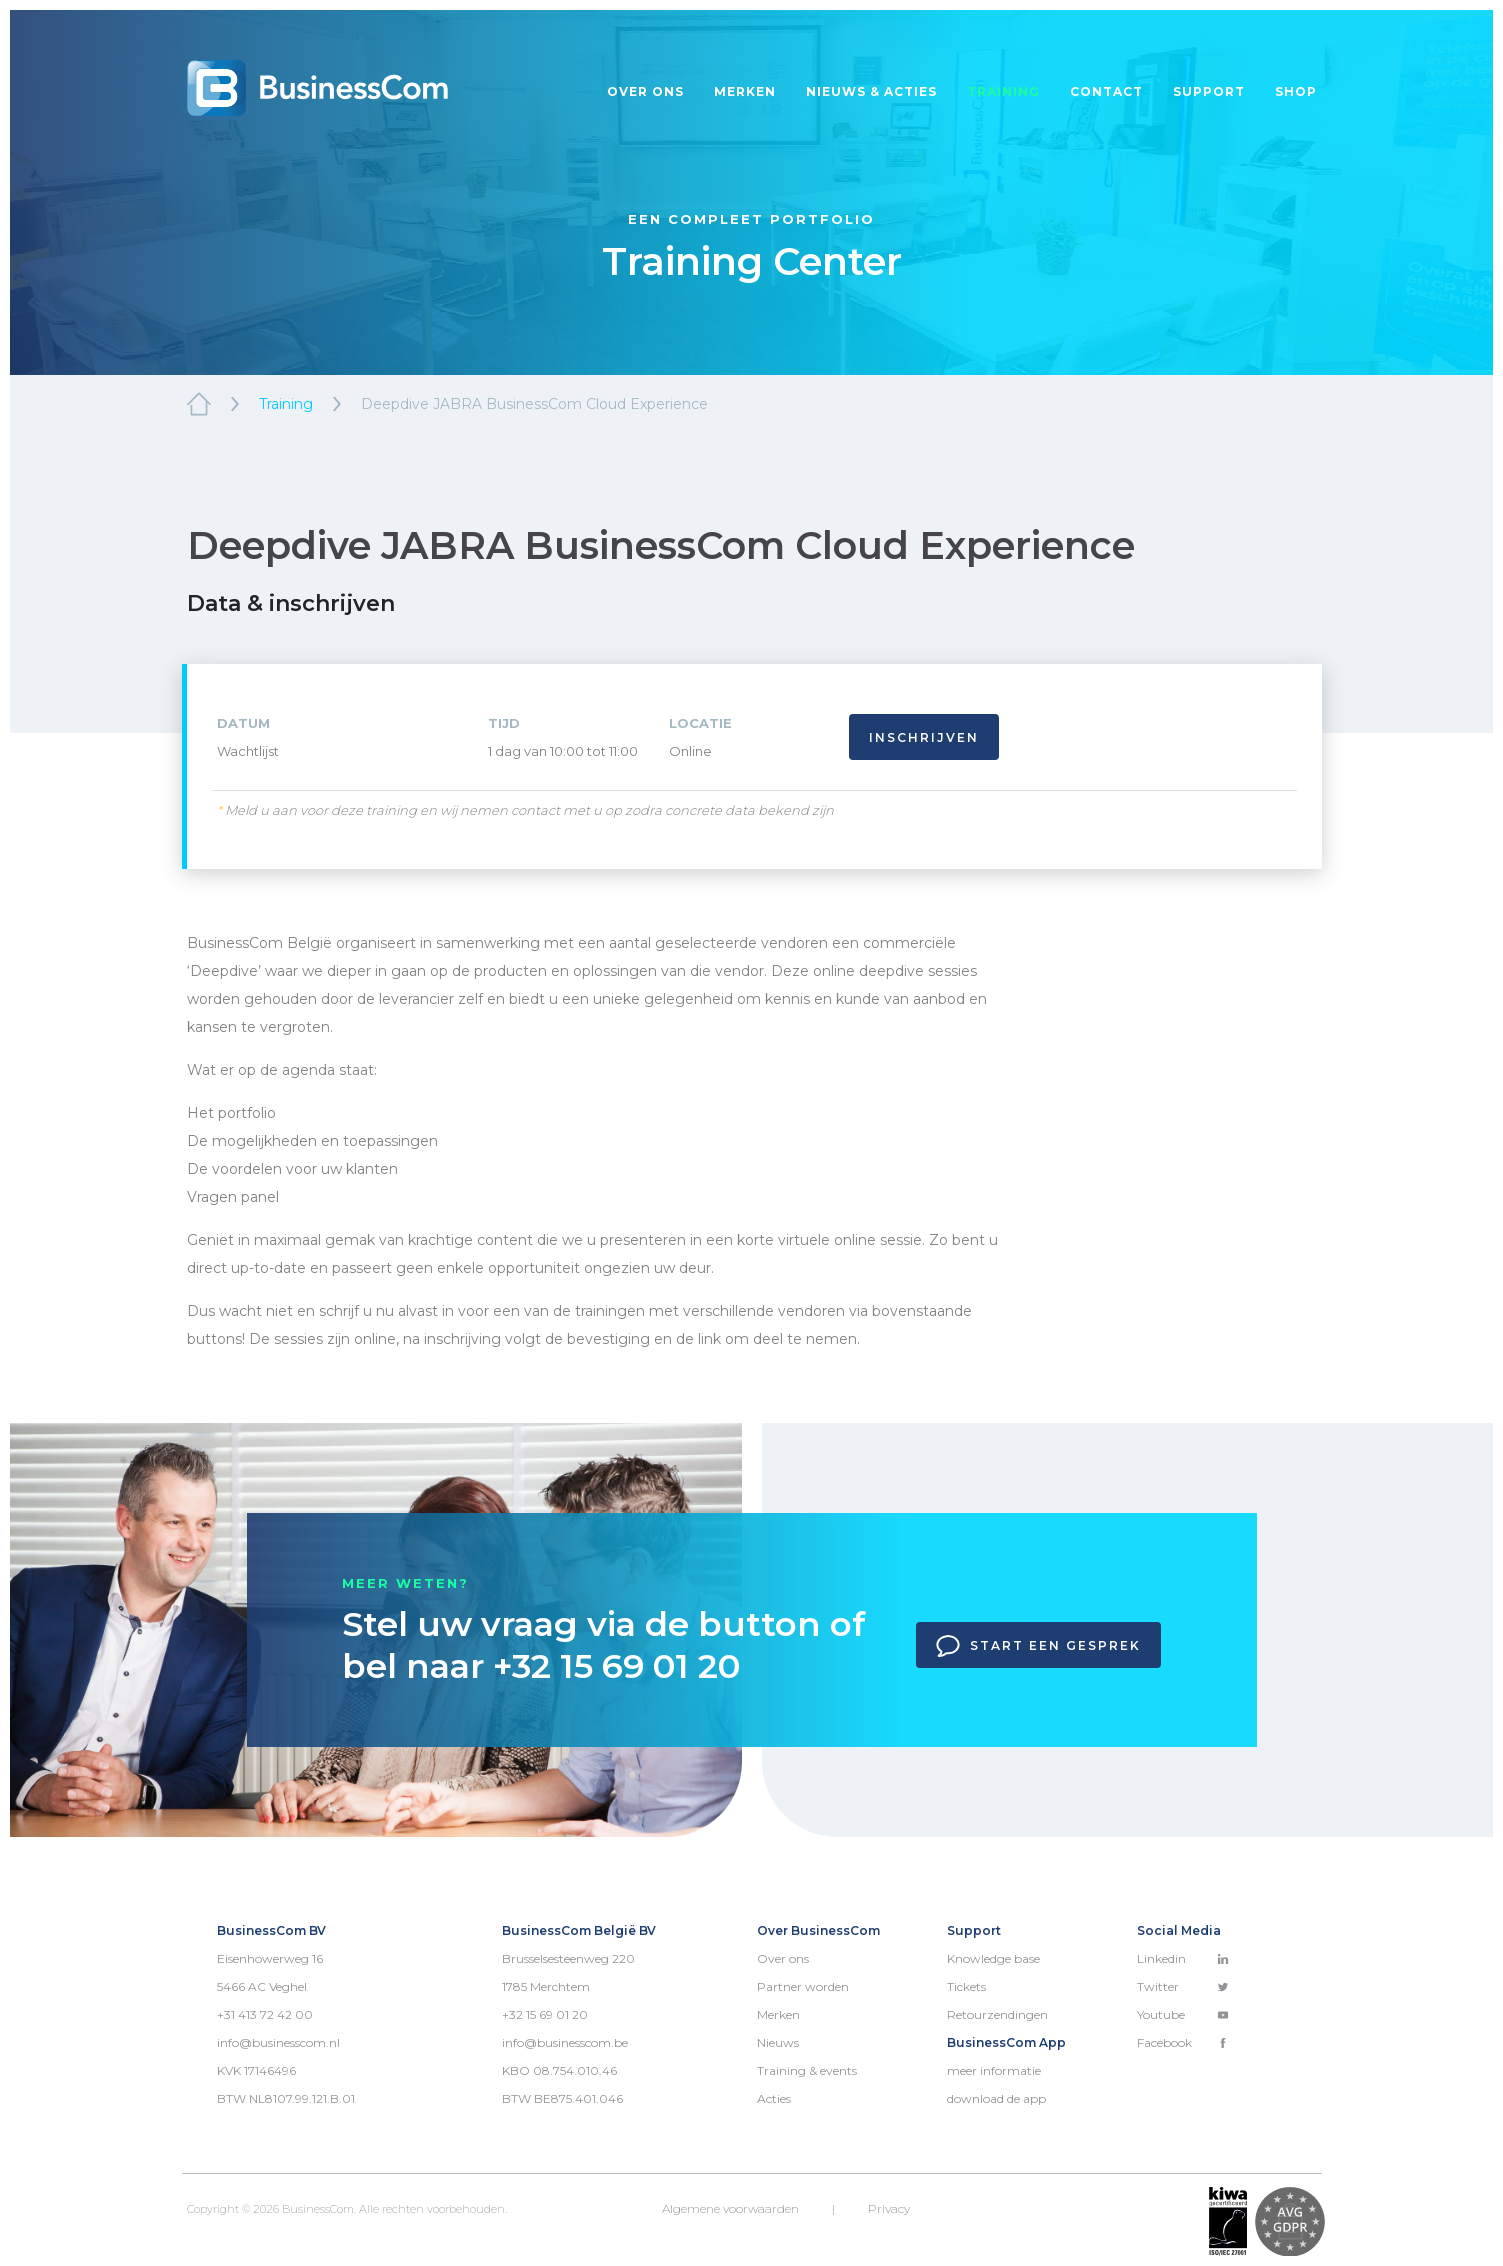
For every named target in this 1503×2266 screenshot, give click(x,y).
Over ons (645, 91)
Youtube (1183, 2014)
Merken (745, 91)
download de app (996, 2098)
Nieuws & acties (871, 91)
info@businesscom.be (565, 2042)
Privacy (889, 2208)
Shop (1296, 91)
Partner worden (803, 1986)
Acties (774, 2098)
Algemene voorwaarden (730, 2208)
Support (1209, 91)
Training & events (807, 2070)
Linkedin (1183, 1958)
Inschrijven (924, 737)
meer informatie (994, 2070)
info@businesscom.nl (278, 2042)
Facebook (1183, 2042)
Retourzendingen (997, 2014)
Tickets (966, 1986)
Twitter (1183, 1986)
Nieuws (778, 2042)
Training (1003, 91)
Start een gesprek (1038, 1646)
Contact (1106, 91)
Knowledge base (993, 1958)
